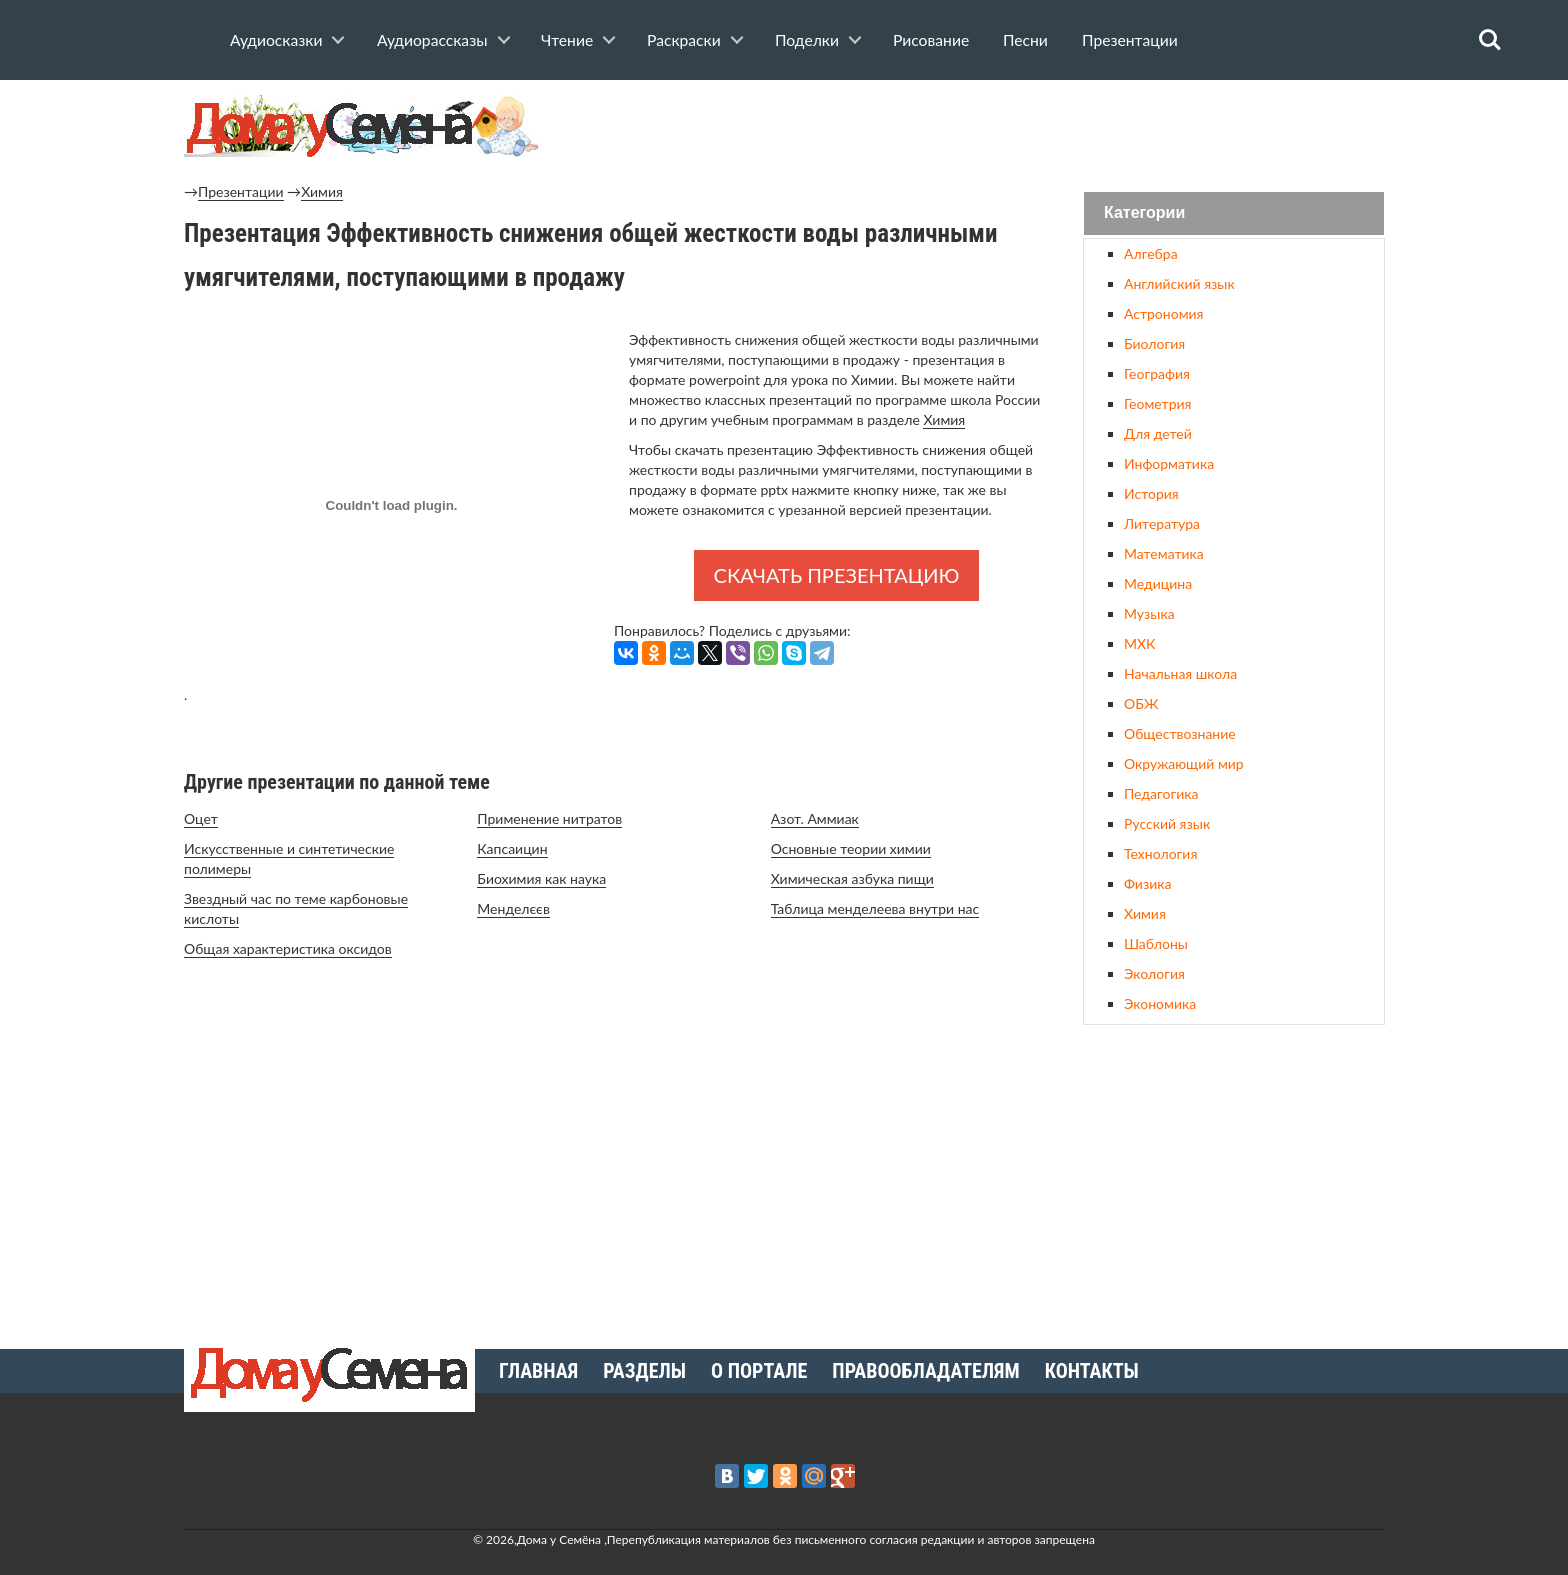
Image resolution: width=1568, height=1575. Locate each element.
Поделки (807, 40)
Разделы (644, 1371)
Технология (1160, 853)
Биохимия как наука (541, 878)
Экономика (1160, 1003)
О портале (759, 1371)
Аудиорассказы (432, 40)
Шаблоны (1156, 943)
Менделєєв (513, 908)
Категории (1144, 213)
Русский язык (1167, 823)
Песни (1025, 40)
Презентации (1130, 40)
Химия (322, 191)
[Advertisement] (1234, 1179)
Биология (1154, 343)
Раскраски (684, 40)
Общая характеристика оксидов (288, 948)
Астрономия (1163, 313)
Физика (1147, 883)
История (1151, 493)
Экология (1154, 973)
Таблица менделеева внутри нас (875, 908)
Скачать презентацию (837, 575)
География (1157, 373)
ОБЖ (1141, 703)
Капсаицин (512, 848)
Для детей (1158, 433)
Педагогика (1161, 793)
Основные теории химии (851, 848)
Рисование (931, 40)
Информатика (1169, 463)
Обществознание (1180, 733)
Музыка (1149, 613)
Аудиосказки (276, 40)
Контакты (1092, 1371)
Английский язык (1179, 283)
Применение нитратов (549, 818)
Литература (1162, 523)
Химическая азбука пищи (852, 878)
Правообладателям (925, 1371)
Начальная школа (1180, 673)
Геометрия (1157, 403)
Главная (538, 1371)
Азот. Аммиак (815, 818)
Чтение (567, 40)
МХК (1139, 643)
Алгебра (1151, 253)
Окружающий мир (1184, 763)
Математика (1164, 553)
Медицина (1158, 583)
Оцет (201, 818)
